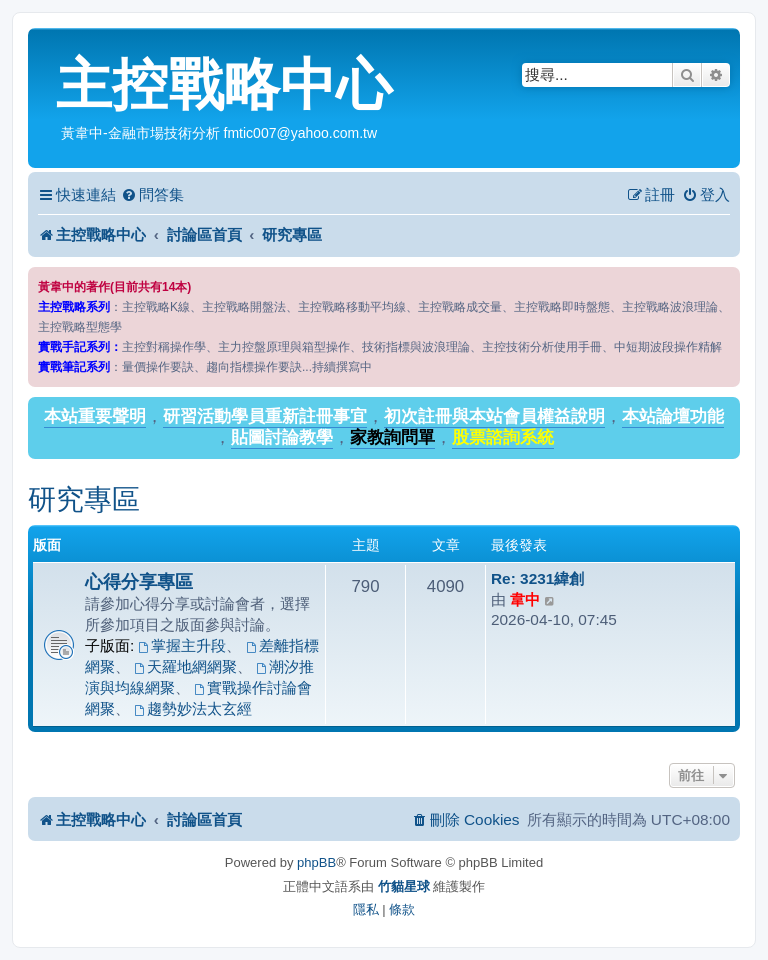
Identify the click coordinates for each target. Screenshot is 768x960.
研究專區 (84, 499)
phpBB (316, 862)
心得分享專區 (139, 581)
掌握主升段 (183, 645)
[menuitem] (152, 195)
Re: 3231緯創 (537, 578)
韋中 (525, 599)
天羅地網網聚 (185, 666)
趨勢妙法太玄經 (193, 708)
